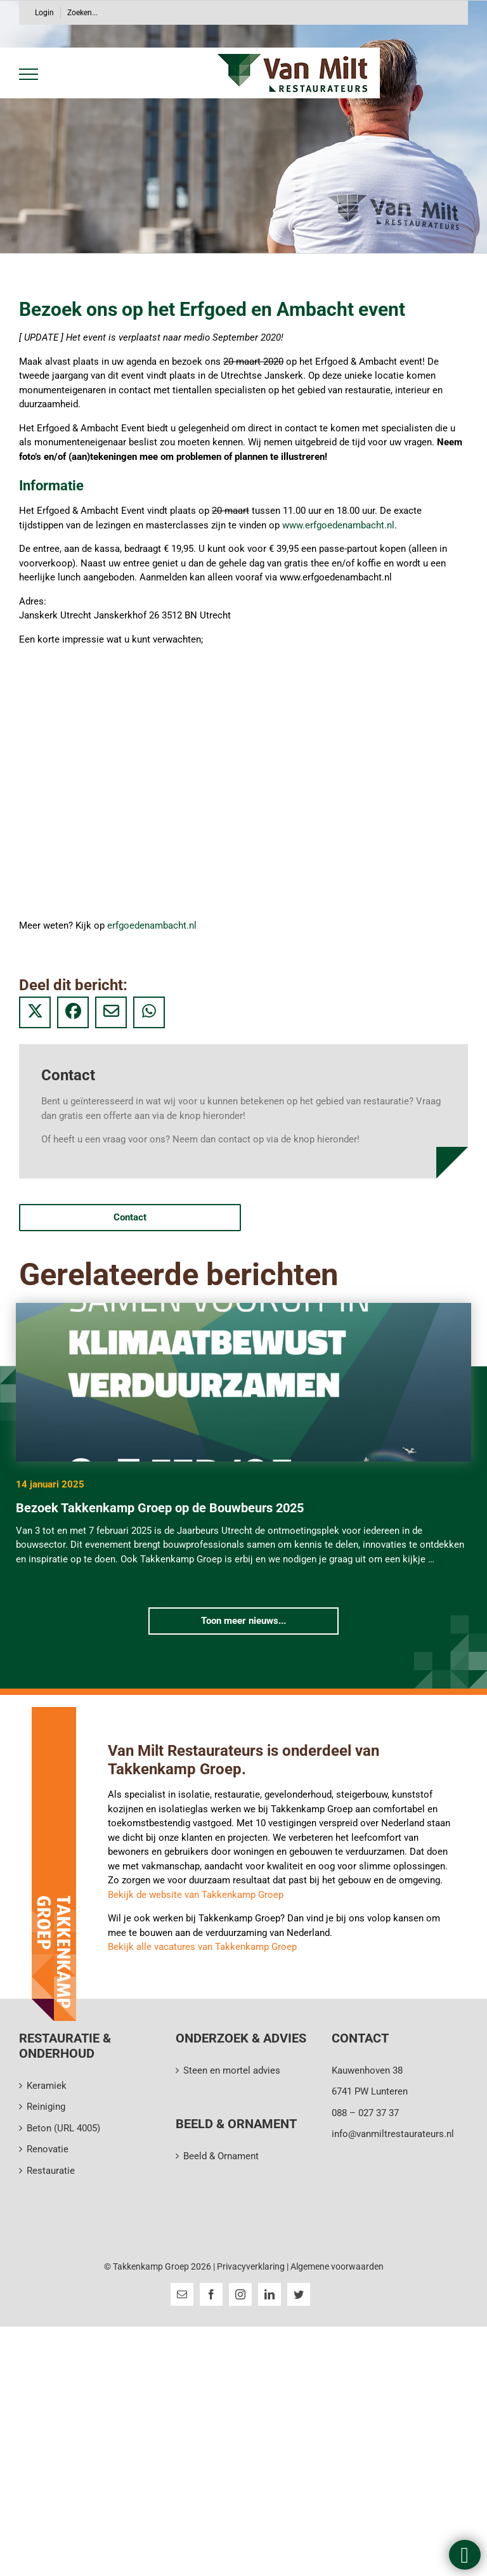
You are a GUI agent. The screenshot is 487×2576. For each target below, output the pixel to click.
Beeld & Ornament (221, 2156)
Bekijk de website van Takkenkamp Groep (195, 1894)
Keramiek (47, 2085)
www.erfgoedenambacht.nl (338, 525)
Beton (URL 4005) (63, 2128)
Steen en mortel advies (231, 2070)
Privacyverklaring (252, 2266)
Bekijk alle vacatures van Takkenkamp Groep (202, 1946)
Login (44, 12)
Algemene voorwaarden (337, 2266)
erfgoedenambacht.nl (152, 925)
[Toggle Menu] (26, 74)
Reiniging (46, 2106)
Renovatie (47, 2149)
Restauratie (51, 2170)
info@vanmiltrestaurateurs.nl (393, 2134)
